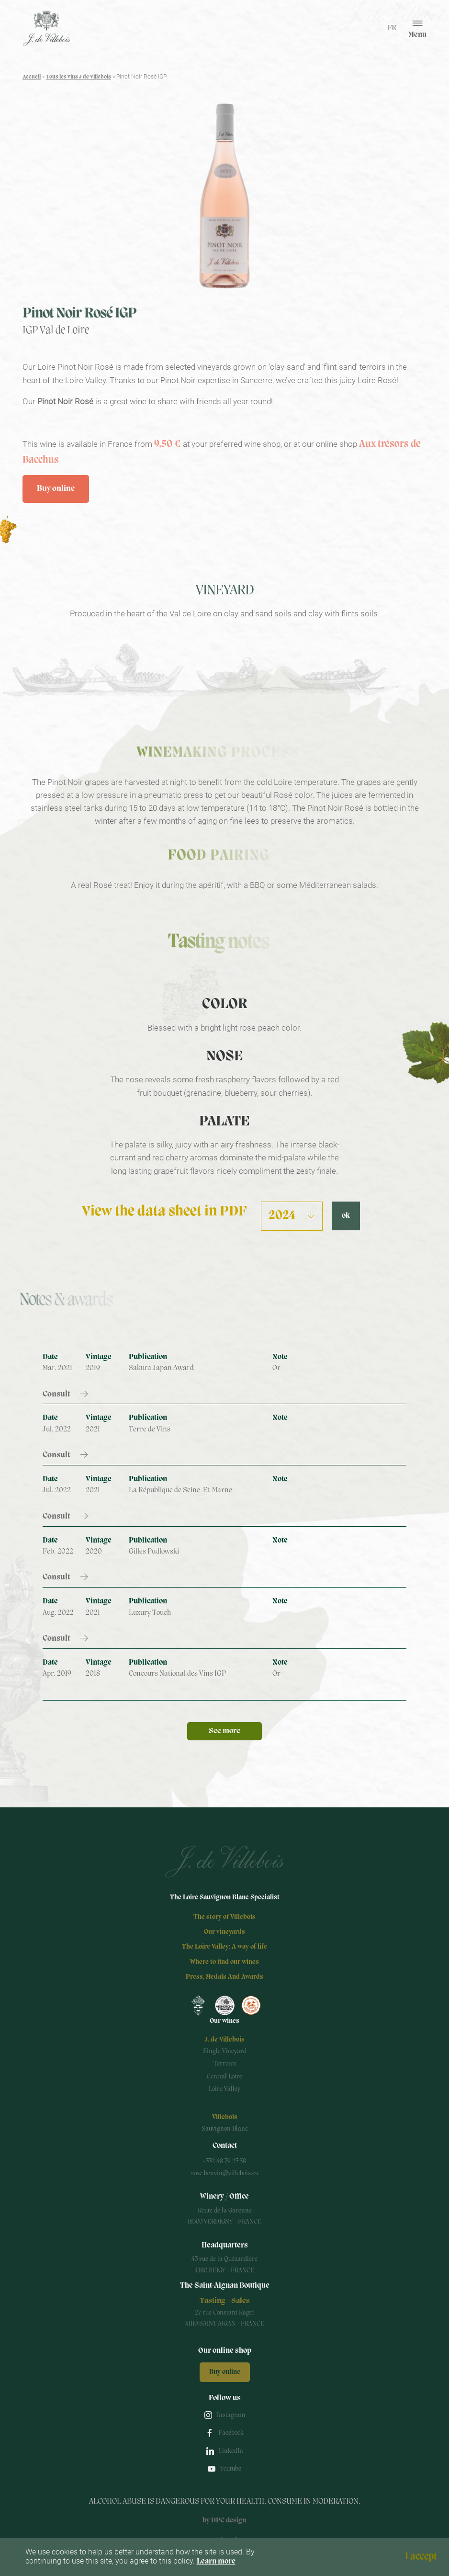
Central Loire (224, 2076)
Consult (56, 1394)
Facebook (231, 2433)
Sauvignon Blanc (225, 2129)
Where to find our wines (224, 1962)
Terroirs (224, 2063)
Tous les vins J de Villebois (78, 77)
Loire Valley (224, 2089)
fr (391, 28)
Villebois (224, 2117)
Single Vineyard (225, 2051)
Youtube (230, 2469)
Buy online (56, 488)
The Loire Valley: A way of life (224, 1947)
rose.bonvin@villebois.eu (224, 2173)
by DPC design (224, 2521)
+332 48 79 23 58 (224, 2161)
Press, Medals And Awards (224, 1977)
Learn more (216, 2561)
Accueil (31, 77)
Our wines (224, 2021)
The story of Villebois (224, 1917)
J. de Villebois (224, 2039)
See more (224, 1731)
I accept (421, 2556)
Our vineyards (224, 1932)
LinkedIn (231, 2451)
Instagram (231, 2415)
